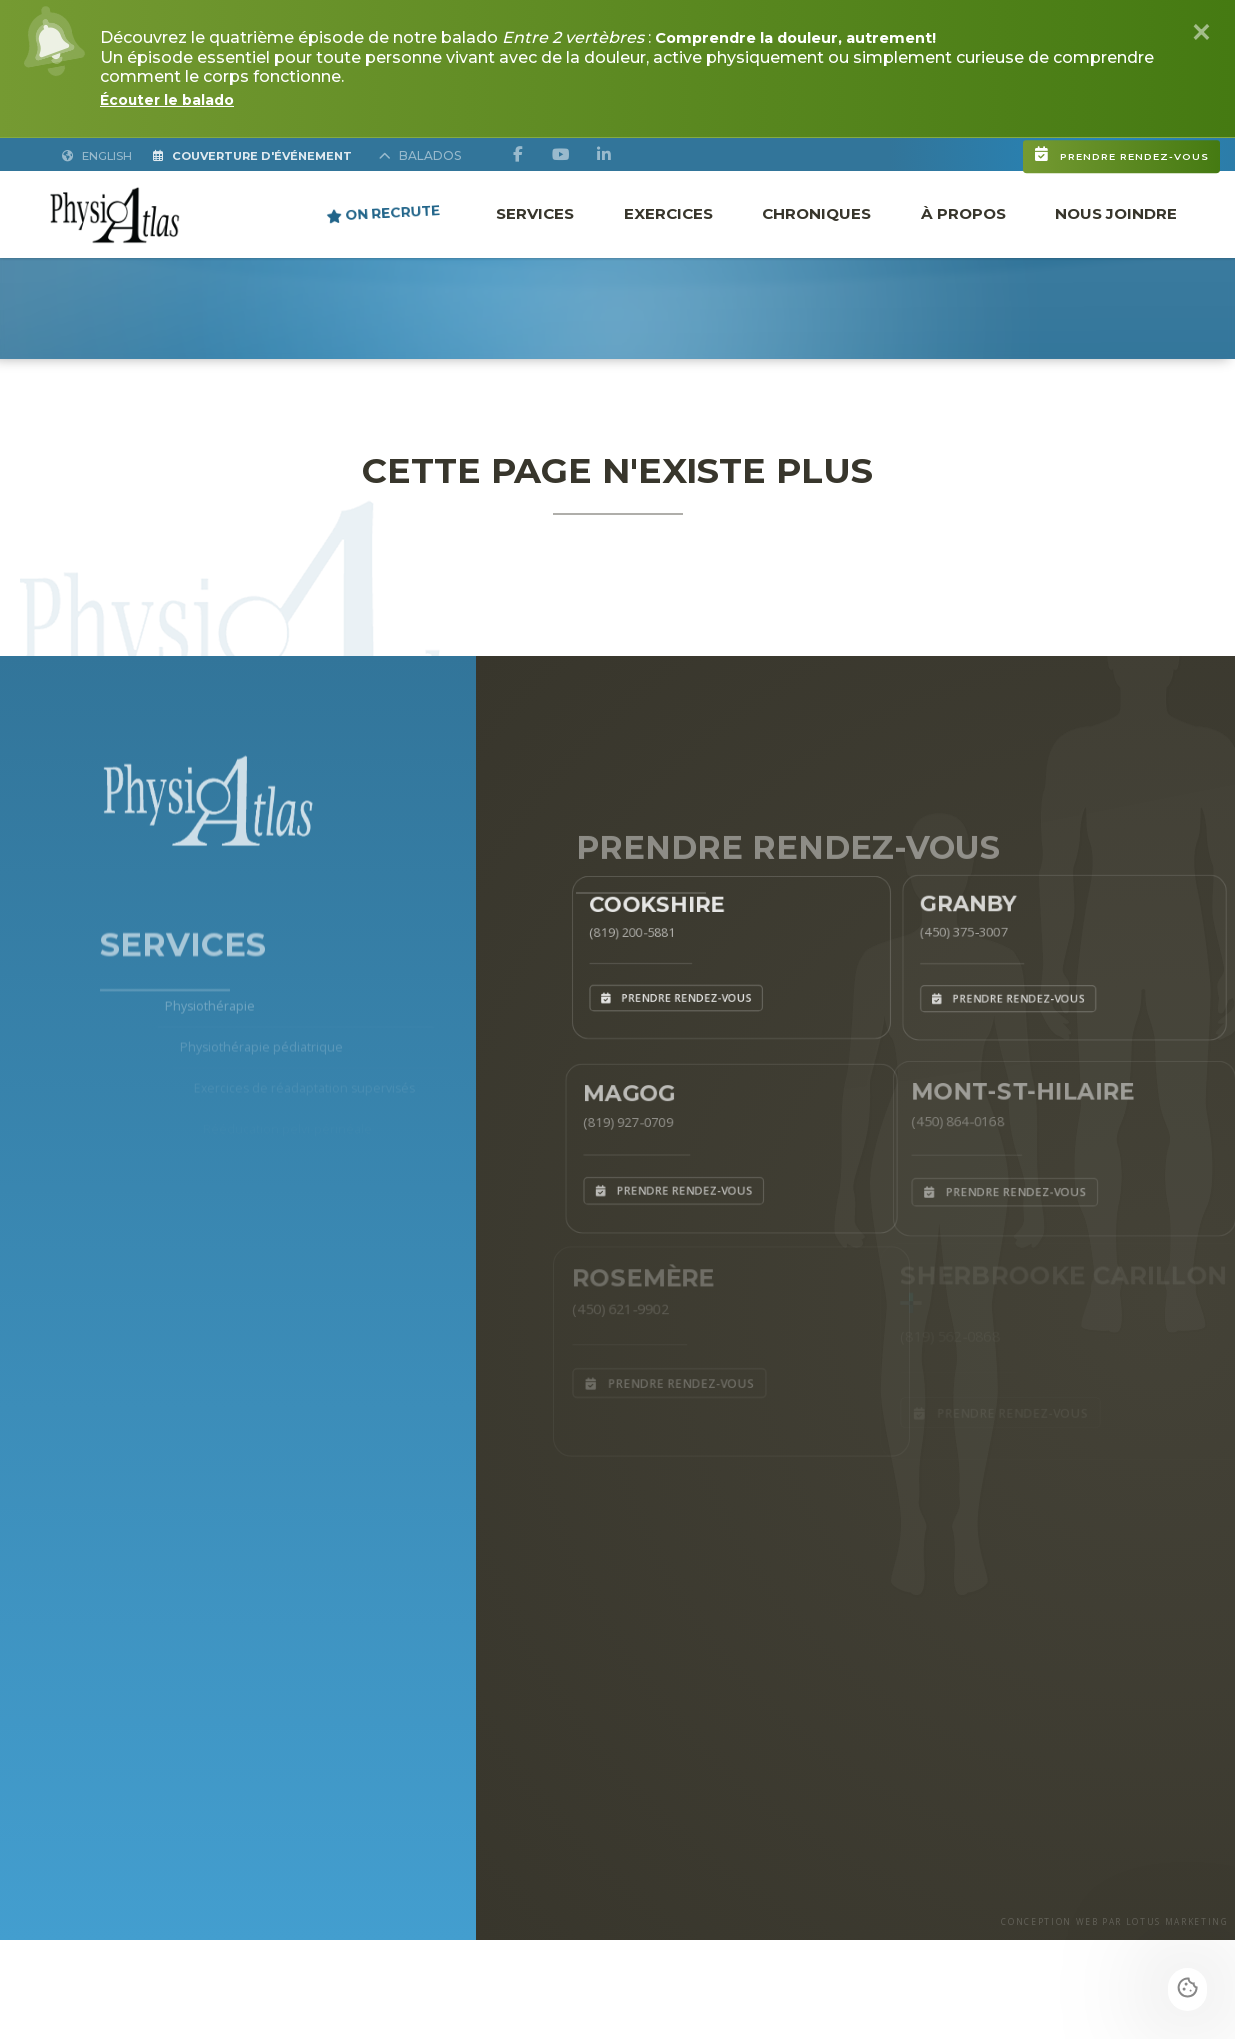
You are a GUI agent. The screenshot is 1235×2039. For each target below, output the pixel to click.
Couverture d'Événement (280, 155)
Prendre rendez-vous (1008, 143)
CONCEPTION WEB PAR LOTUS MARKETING (1076, 2016)
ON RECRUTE (383, 212)
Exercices (668, 212)
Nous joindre (1116, 212)
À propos (963, 212)
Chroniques (816, 212)
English (99, 155)
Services (535, 212)
